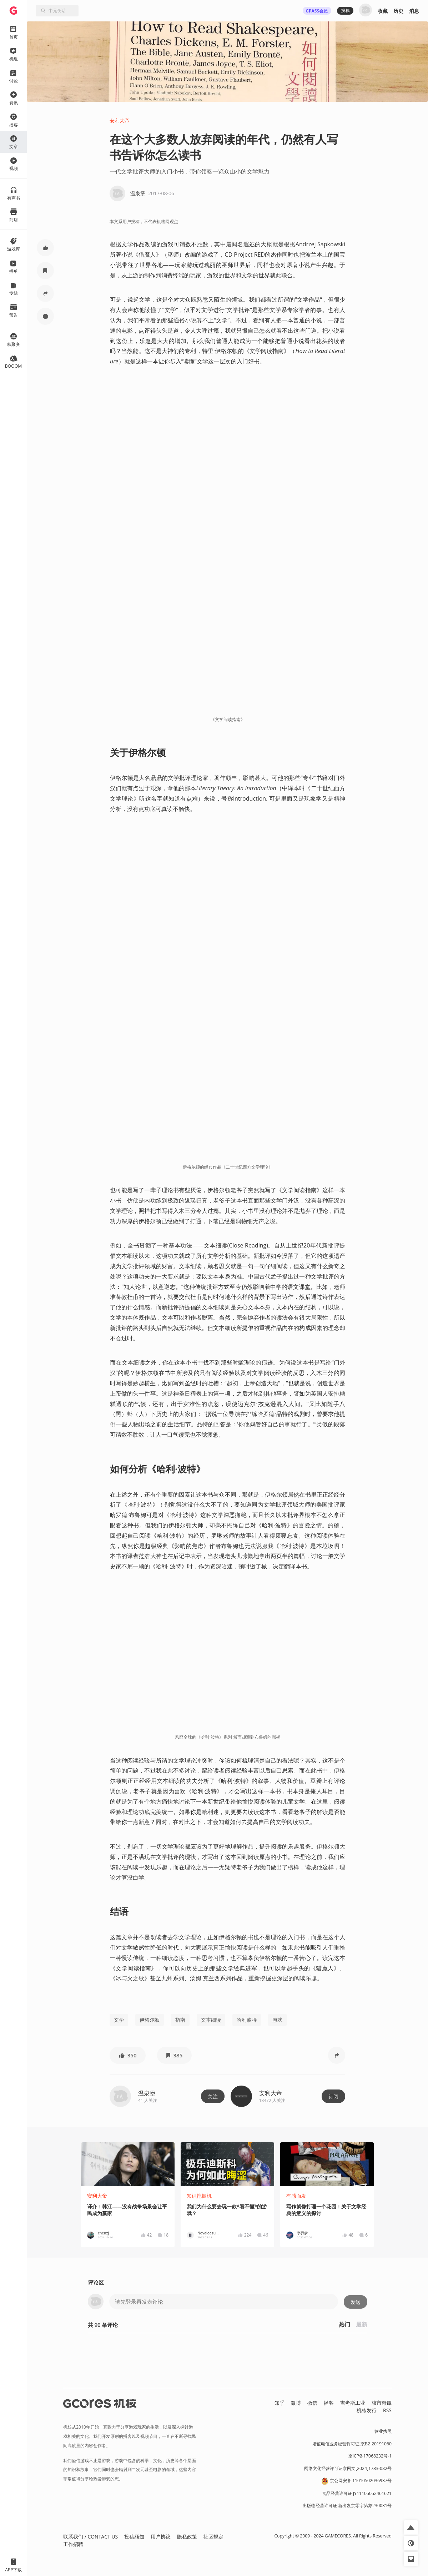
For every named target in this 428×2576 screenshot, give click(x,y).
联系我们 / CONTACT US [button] (90, 2536)
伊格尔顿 (150, 2019)
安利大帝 (120, 120)
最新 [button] (361, 2324)
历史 (398, 10)
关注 (213, 2096)
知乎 (280, 2402)
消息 (414, 10)
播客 (329, 2402)
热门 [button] (344, 2324)
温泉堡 (146, 2093)
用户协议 (161, 2536)
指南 (180, 2019)
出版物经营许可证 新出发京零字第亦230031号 (347, 2505)
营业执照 (383, 2431)
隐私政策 (187, 2536)
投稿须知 (134, 2536)
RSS (387, 2410)
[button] (45, 247)
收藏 (383, 10)
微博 (296, 2402)
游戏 (277, 2019)
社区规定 (213, 2536)
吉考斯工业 (352, 2402)
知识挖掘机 (199, 2195)
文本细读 (211, 2019)
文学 (119, 2019)
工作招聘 (73, 2544)
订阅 (333, 2096)
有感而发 (296, 2195)
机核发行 (367, 2410)
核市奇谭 (382, 2402)
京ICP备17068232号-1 (370, 2456)
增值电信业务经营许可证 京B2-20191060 (352, 2444)
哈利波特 (247, 2019)
